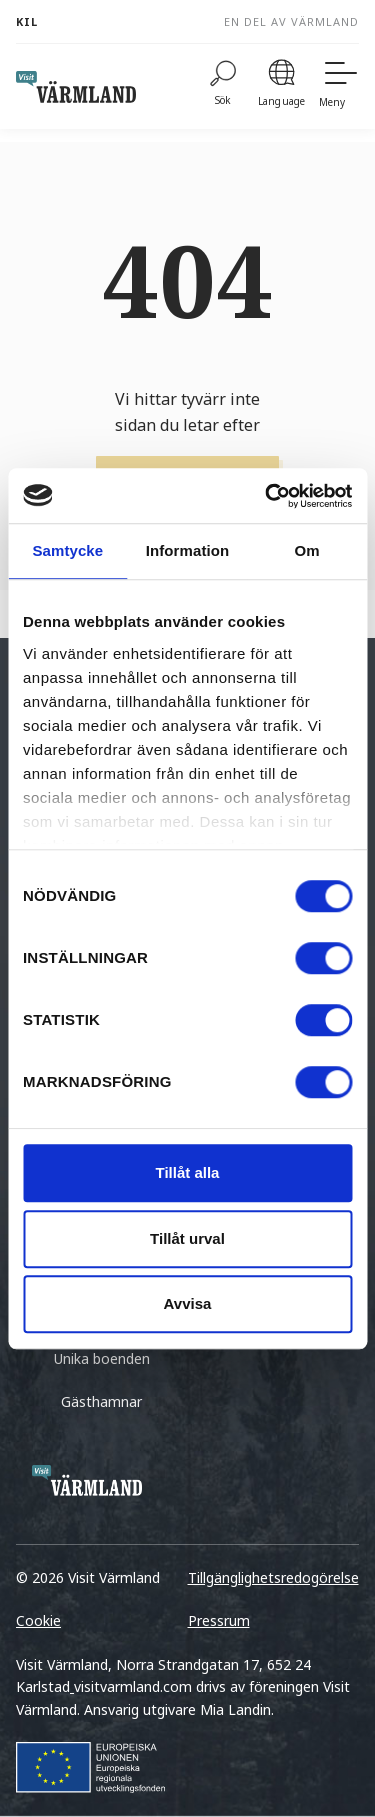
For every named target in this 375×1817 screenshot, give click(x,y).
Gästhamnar (101, 1401)
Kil (27, 21)
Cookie (38, 1620)
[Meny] (339, 86)
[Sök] (223, 86)
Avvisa (188, 1303)
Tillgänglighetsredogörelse (273, 1577)
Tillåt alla (188, 1172)
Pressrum (219, 1620)
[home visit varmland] (76, 87)
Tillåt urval (187, 1238)
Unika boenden (102, 1358)
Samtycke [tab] (67, 550)
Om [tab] (307, 550)
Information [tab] (188, 550)
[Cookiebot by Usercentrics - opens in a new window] (267, 496)
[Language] (281, 86)
